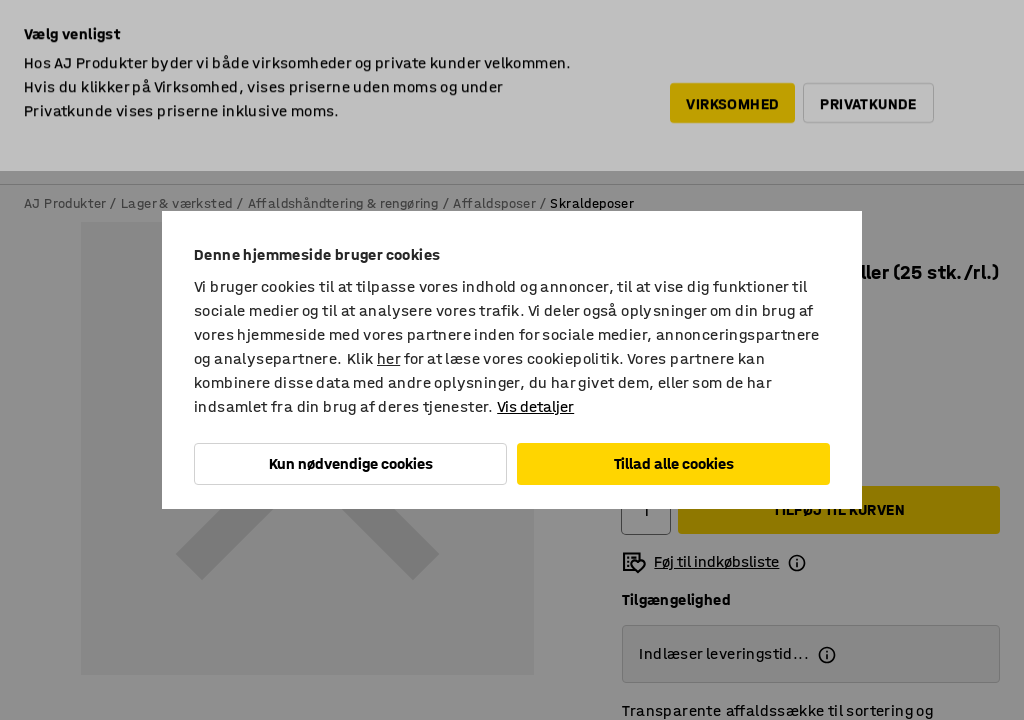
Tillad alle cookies (674, 463)
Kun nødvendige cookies (351, 463)
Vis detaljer (535, 406)
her (388, 358)
